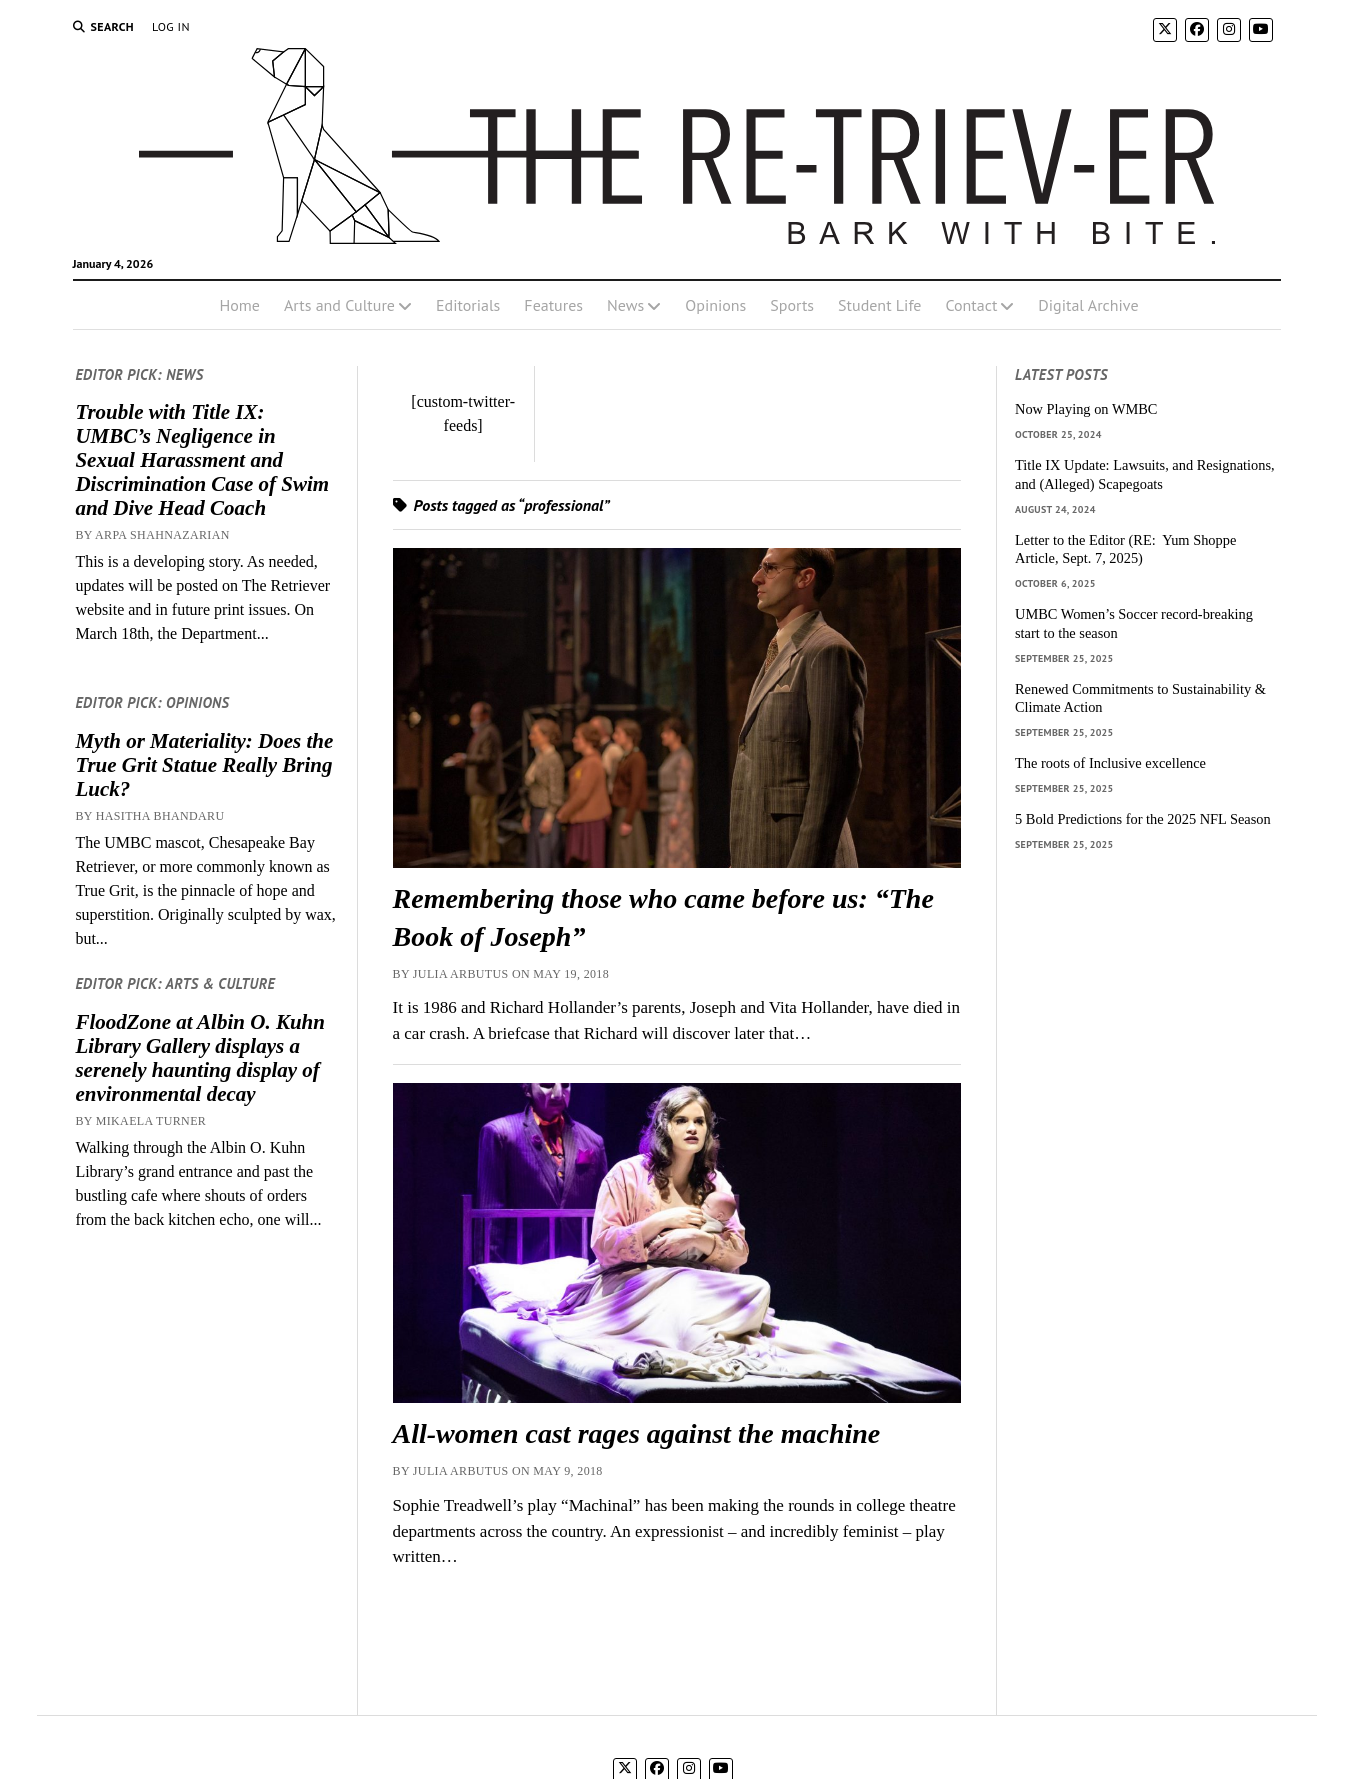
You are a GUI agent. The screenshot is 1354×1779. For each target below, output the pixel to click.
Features (553, 305)
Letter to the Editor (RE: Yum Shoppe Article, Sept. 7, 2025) (1125, 549)
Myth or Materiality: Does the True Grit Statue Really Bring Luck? (204, 765)
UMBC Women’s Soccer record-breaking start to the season (1134, 623)
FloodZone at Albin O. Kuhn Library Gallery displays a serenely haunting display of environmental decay (200, 1058)
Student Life (879, 305)
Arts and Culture (339, 305)
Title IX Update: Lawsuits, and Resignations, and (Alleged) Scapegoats (1145, 474)
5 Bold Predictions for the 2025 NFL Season (1143, 819)
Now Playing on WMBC (1086, 409)
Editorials (468, 305)
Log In (171, 26)
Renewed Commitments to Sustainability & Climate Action (1140, 698)
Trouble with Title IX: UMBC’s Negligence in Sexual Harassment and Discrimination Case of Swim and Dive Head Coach (202, 460)
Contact (971, 305)
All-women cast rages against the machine (637, 1433)
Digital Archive (1088, 305)
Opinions (715, 305)
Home (239, 305)
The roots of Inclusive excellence (1110, 763)
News (625, 305)
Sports (792, 305)
